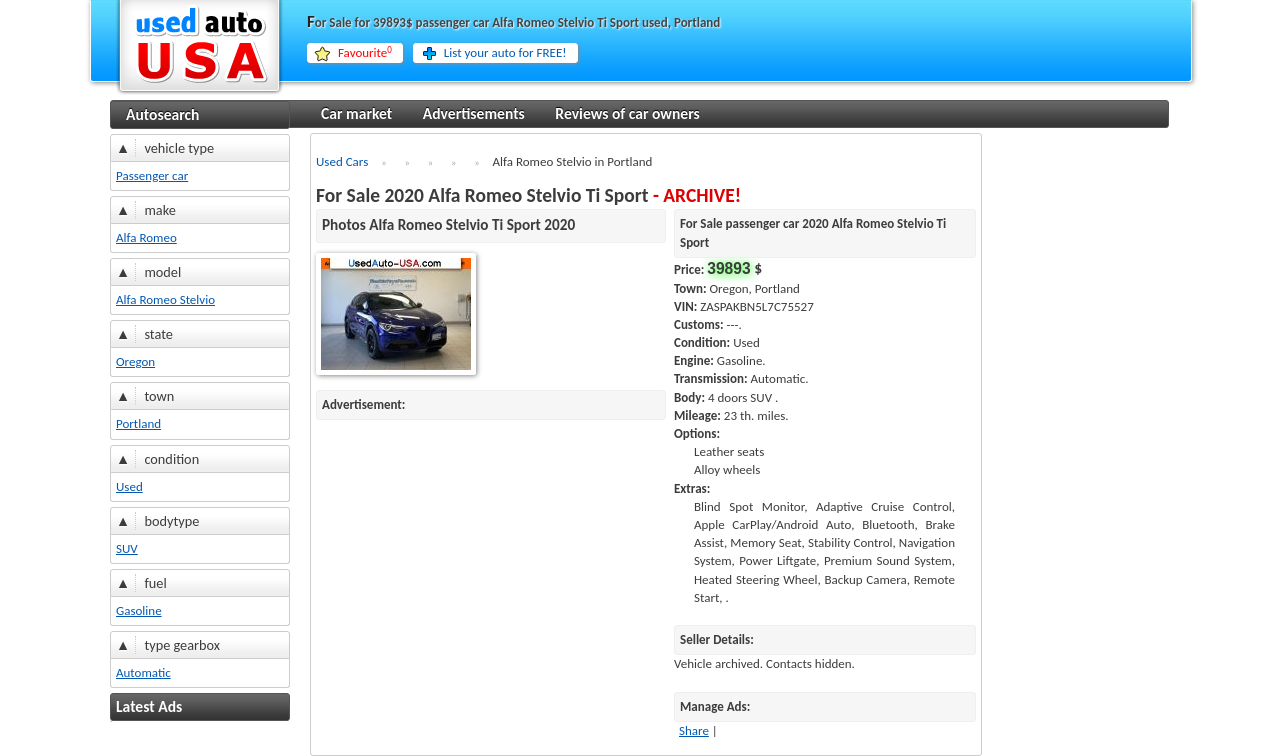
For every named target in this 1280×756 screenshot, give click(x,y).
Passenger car (152, 175)
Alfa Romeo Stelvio (165, 299)
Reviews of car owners (627, 113)
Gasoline (139, 610)
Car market (356, 113)
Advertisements (474, 113)
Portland (138, 423)
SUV (127, 548)
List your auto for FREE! (505, 52)
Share (694, 730)
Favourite (365, 53)
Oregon (135, 361)
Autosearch (162, 114)
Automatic (143, 672)
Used (129, 486)
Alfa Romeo (146, 237)
